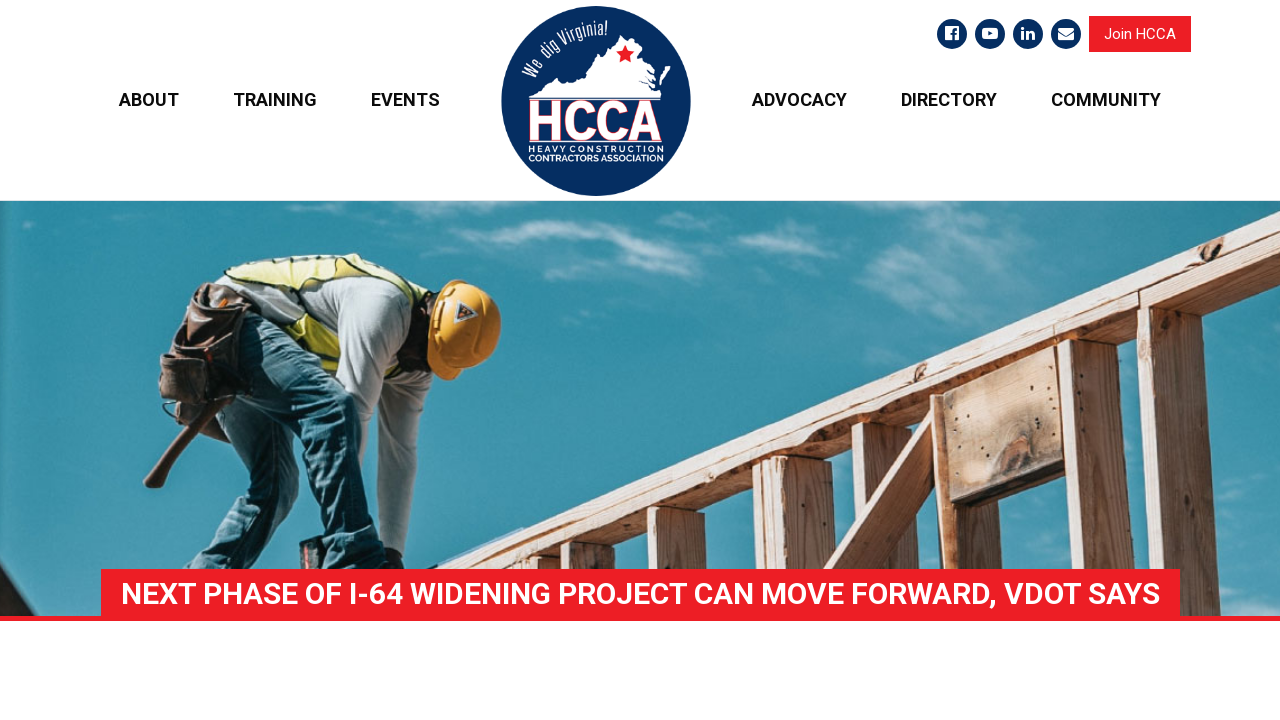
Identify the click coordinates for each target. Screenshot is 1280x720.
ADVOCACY (799, 99)
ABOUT (149, 99)
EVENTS (405, 99)
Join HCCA (1140, 34)
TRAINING (275, 99)
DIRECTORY (949, 99)
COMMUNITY (1106, 99)
